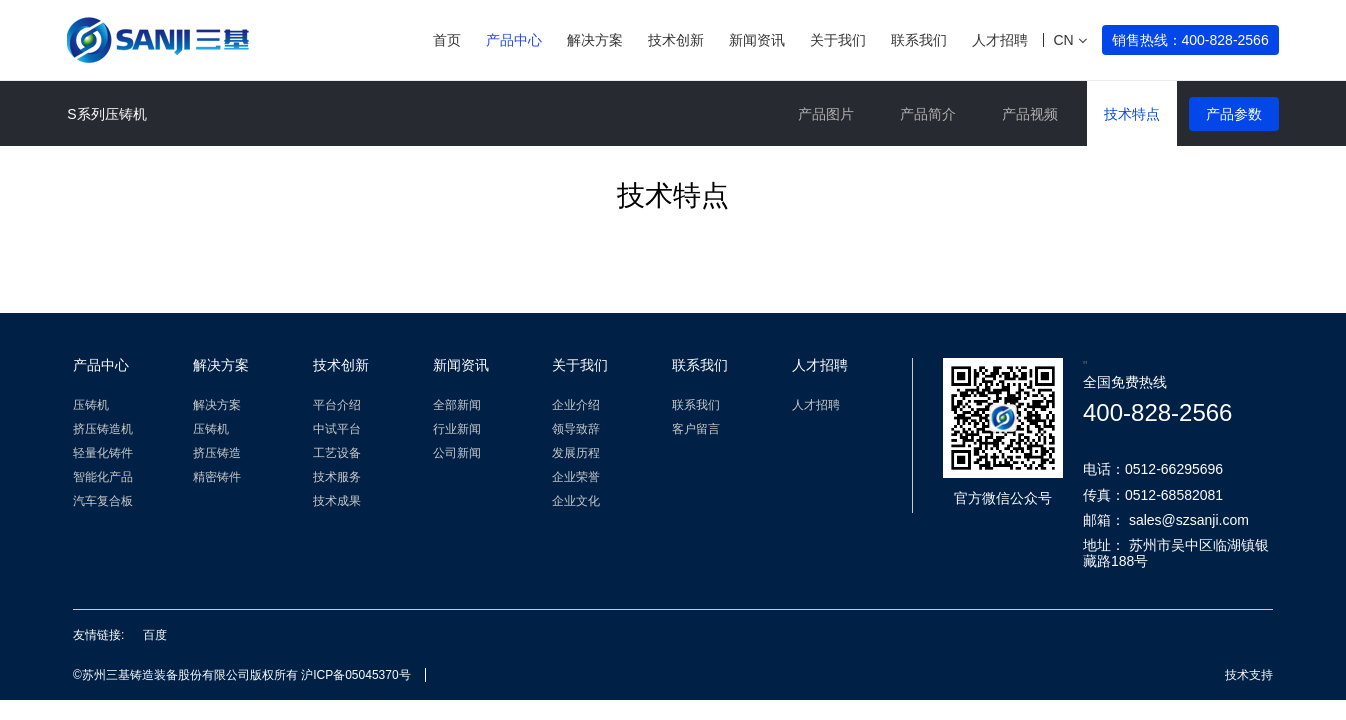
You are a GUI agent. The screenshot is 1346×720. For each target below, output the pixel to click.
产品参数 (1234, 114)
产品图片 (826, 114)
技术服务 (337, 477)
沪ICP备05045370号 (355, 675)
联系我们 (919, 40)
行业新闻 (457, 429)
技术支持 (1249, 675)
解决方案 (595, 40)
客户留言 (696, 429)
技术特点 (1132, 114)
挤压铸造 (217, 453)
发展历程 (576, 453)
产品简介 (928, 114)
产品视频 (1030, 114)
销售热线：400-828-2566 (1190, 40)
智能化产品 (103, 477)
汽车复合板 (103, 501)
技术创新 (676, 40)
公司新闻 (457, 453)
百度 (155, 635)
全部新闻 (457, 405)
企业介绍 (576, 405)
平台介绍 (337, 405)
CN (1069, 40)
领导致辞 (576, 429)
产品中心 (514, 40)
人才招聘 (1000, 40)
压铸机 (91, 405)
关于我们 (838, 40)
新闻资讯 (757, 40)
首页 (447, 40)
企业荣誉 (576, 477)
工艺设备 (337, 453)
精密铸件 (217, 477)
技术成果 (337, 501)
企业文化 (576, 501)
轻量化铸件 (103, 453)
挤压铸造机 (103, 429)
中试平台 (337, 429)
